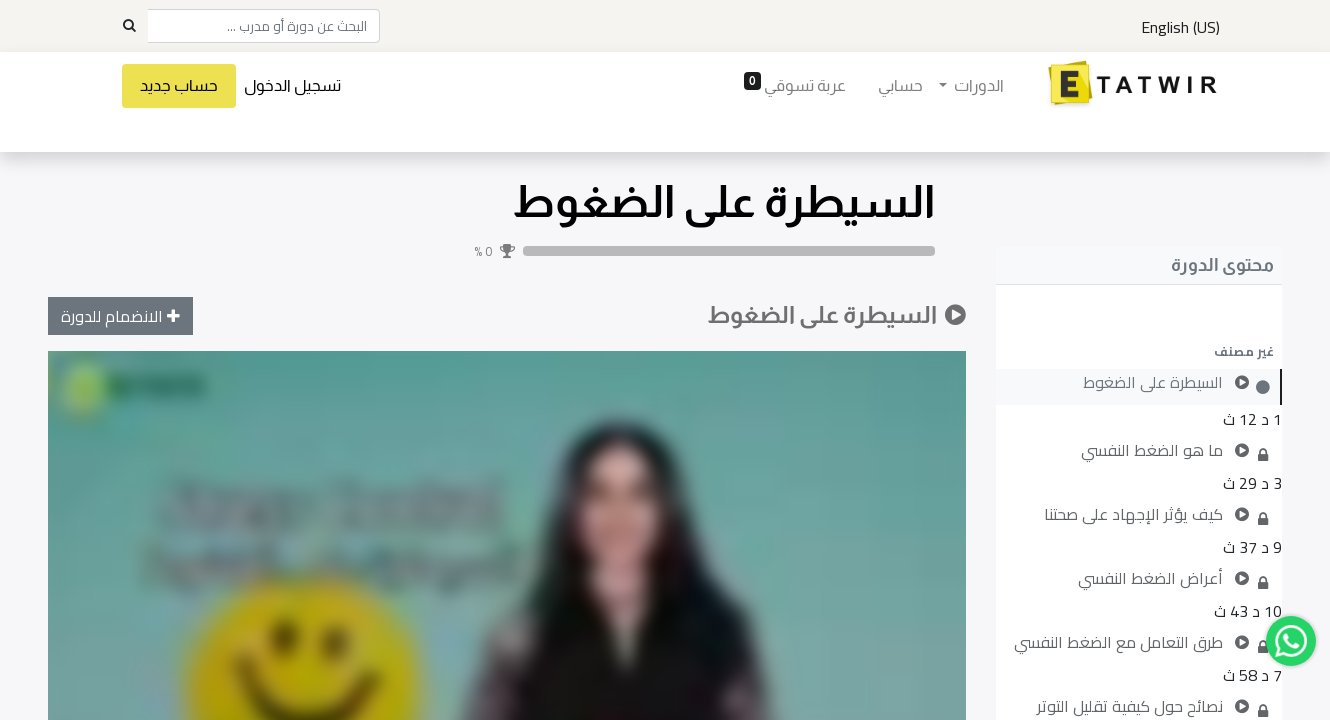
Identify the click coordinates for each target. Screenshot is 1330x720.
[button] (1139, 351)
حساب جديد (183, 85)
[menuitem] (895, 86)
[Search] (129, 26)
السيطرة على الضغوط (723, 201)
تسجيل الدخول (296, 85)
